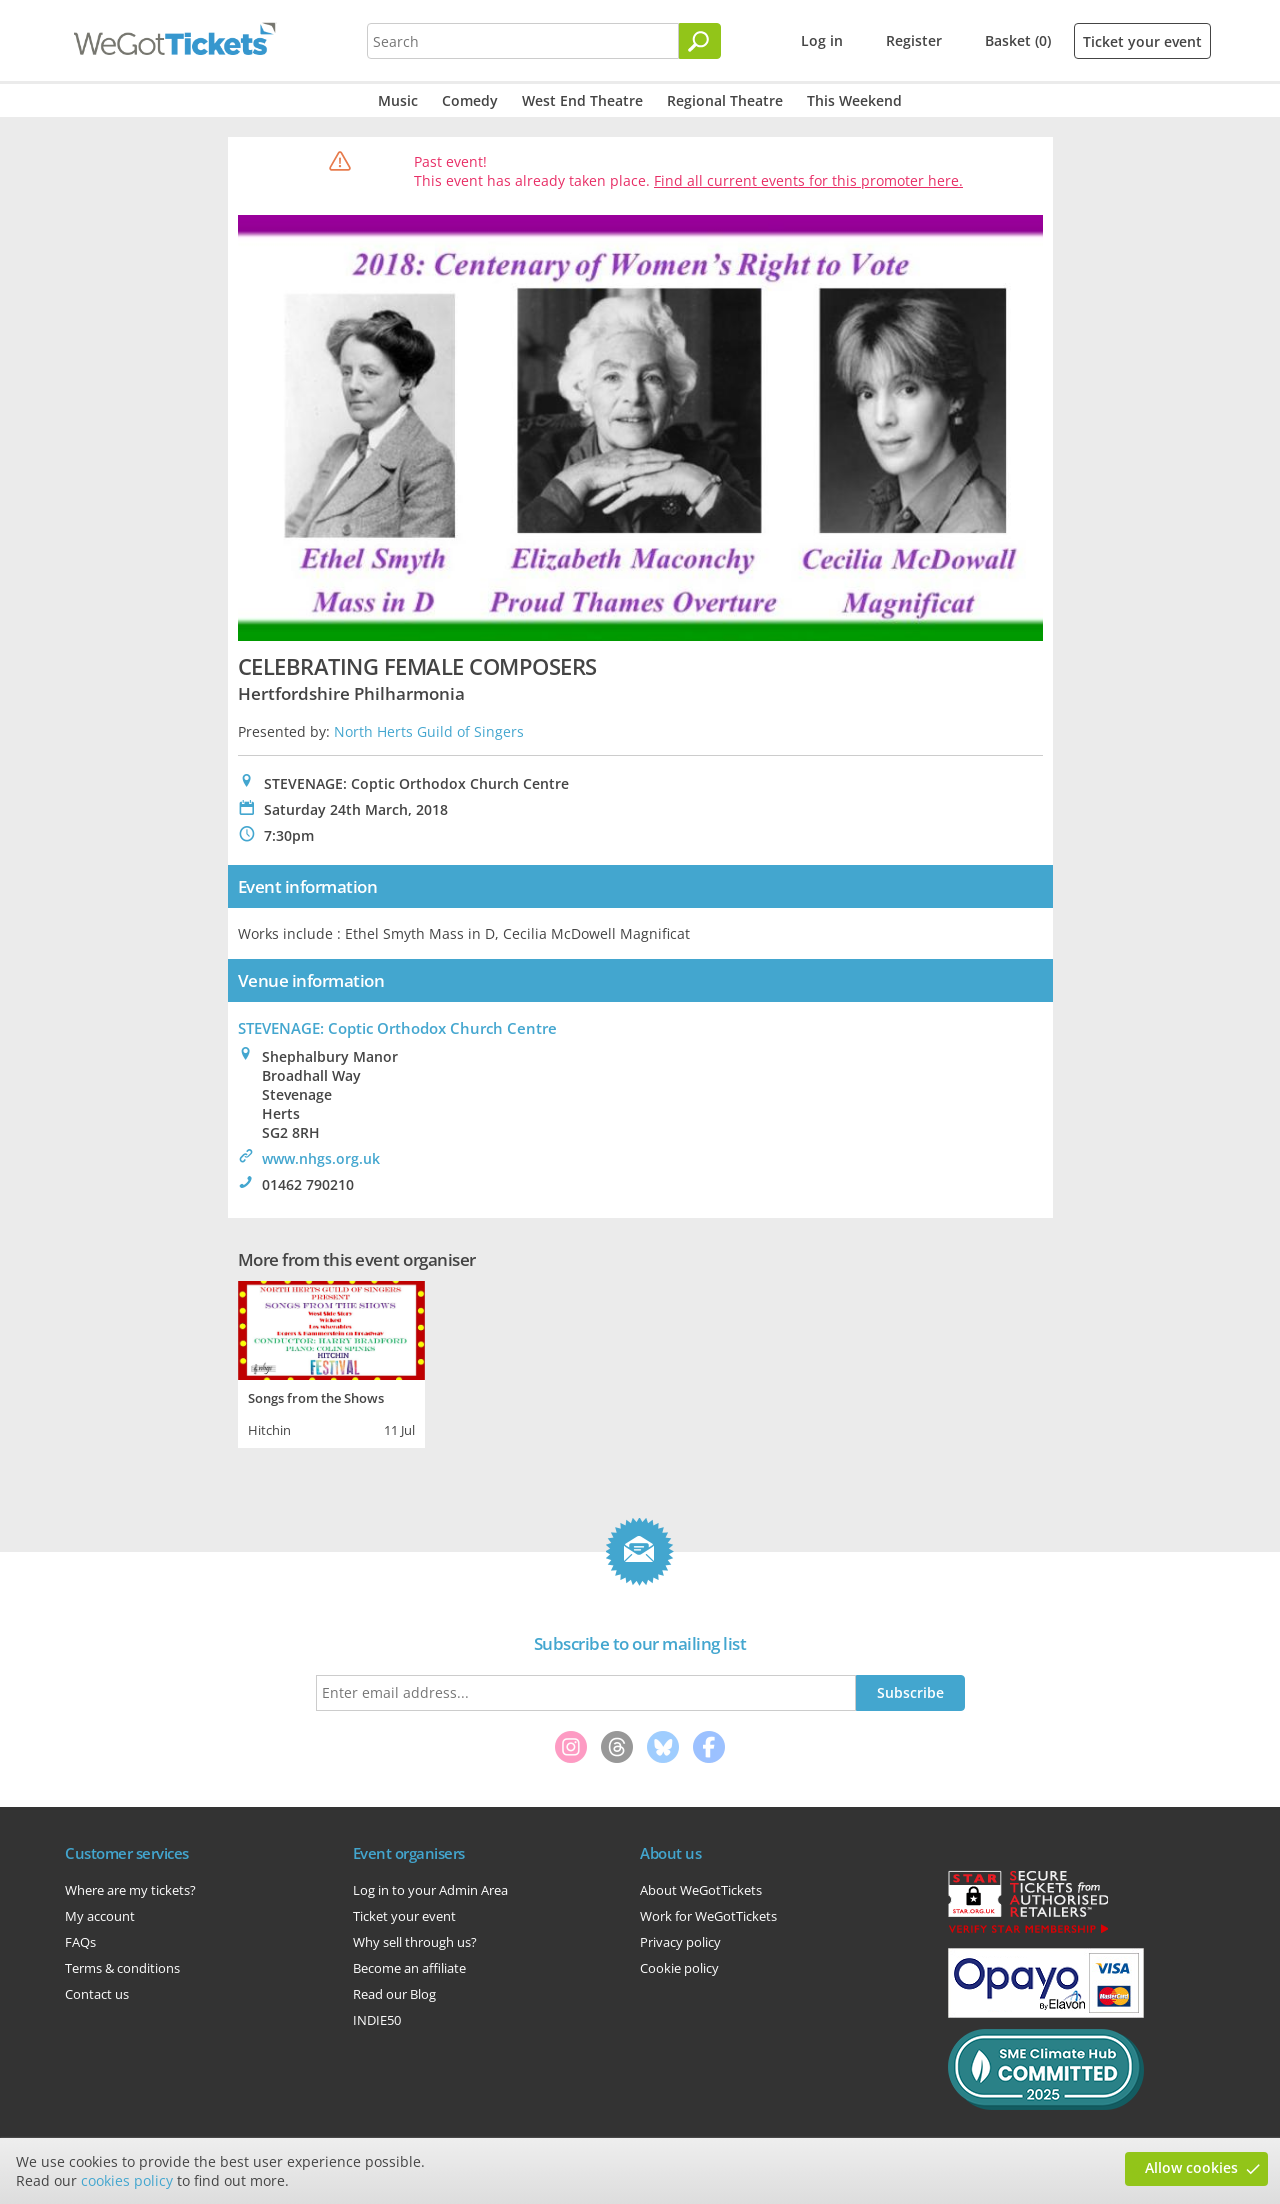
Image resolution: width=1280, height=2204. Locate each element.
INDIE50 (377, 2020)
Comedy (470, 100)
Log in (822, 40)
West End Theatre (582, 100)
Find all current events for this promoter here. (808, 180)
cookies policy (127, 2180)
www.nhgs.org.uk (321, 1158)
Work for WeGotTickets (708, 1916)
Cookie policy (679, 1968)
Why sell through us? (415, 1942)
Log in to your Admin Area (430, 1890)
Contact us (97, 1994)
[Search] (700, 41)
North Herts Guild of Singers (429, 731)
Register (914, 40)
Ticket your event (1142, 41)
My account (100, 1916)
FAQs (80, 1942)
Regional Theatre (725, 100)
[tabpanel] (331, 1362)
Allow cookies (1191, 2167)
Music (398, 100)
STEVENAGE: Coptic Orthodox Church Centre (397, 1028)
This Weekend (854, 100)
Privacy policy (680, 1942)
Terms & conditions (122, 1968)
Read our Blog (394, 1994)
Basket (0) (1018, 40)
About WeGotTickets (701, 1890)
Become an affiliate (409, 1968)
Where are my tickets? (130, 1890)
